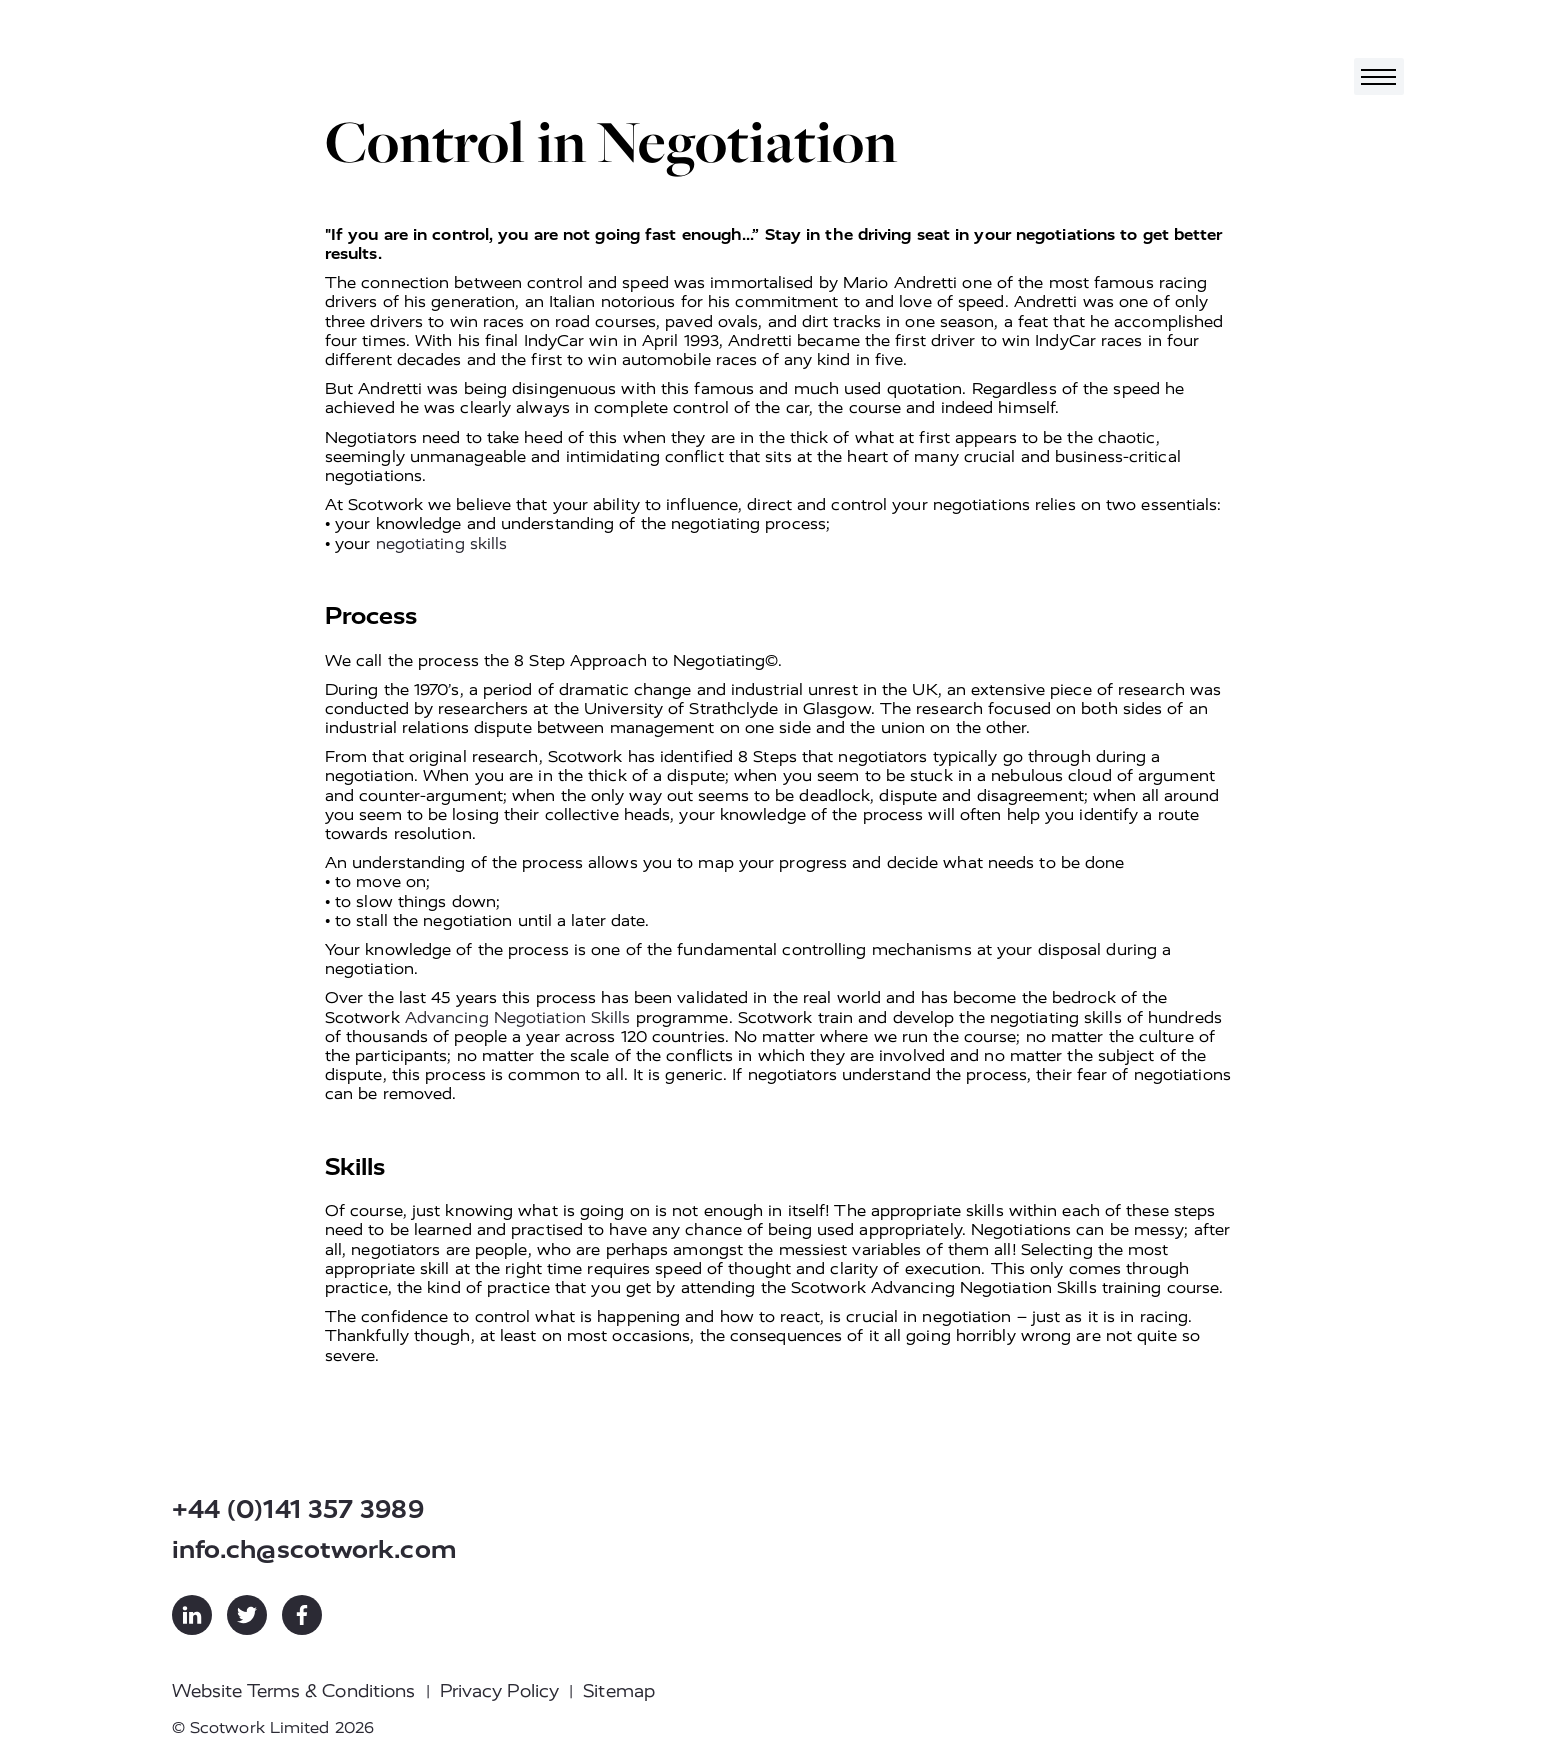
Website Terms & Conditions (294, 1691)
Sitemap (619, 1691)
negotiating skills (442, 543)
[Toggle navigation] (1379, 76)
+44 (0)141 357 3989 (298, 1509)
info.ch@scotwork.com (314, 1549)
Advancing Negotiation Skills (518, 1017)
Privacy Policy (499, 1691)
